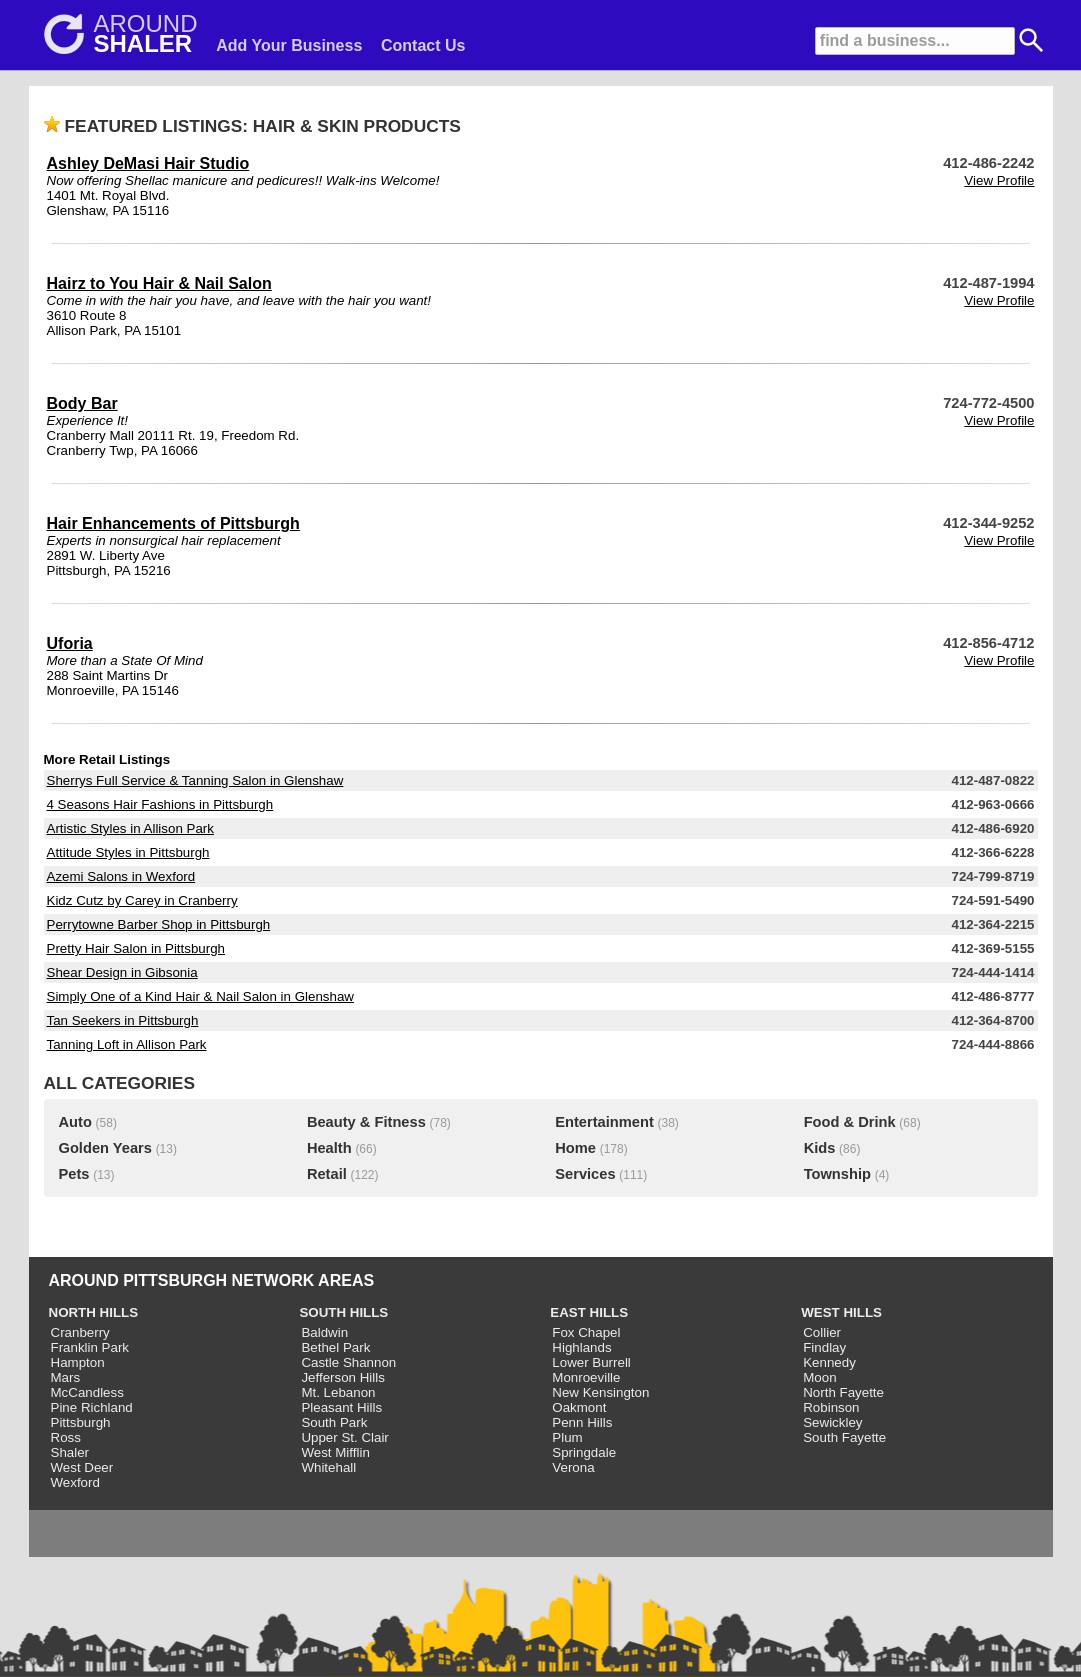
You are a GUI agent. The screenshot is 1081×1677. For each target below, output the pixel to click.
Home (575, 1148)
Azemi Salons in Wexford (121, 876)
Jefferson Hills (342, 1377)
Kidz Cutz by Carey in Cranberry (142, 900)
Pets (74, 1174)
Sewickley (832, 1422)
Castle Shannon (348, 1362)
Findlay (824, 1347)
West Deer (82, 1467)
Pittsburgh (81, 1422)
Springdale (584, 1452)
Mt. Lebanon (338, 1392)
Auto (75, 1122)
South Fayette (844, 1437)
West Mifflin (335, 1452)
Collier (822, 1332)
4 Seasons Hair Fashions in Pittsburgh (160, 804)
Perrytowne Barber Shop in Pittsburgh (159, 924)
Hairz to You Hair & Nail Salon (159, 283)
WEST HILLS (841, 1312)
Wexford (75, 1482)
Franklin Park (90, 1347)
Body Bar (82, 403)
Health (329, 1148)
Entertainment (604, 1122)
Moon (819, 1377)
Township (837, 1174)
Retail (327, 1174)
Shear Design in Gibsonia (122, 972)
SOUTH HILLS (343, 1312)
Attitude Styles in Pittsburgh (128, 852)
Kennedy (829, 1362)
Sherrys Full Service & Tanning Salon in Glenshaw (195, 780)
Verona (573, 1467)
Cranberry (80, 1332)
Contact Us (423, 45)
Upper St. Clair (344, 1437)
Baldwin (324, 1332)
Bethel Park (335, 1347)
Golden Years (105, 1148)
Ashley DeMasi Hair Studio (148, 163)
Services (585, 1174)
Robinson (831, 1407)
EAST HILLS (589, 1312)
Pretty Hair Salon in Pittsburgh (136, 948)
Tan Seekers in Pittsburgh (123, 1020)
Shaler (70, 1452)
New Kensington (600, 1392)
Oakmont (579, 1407)
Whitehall (328, 1467)
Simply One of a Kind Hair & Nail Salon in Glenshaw (200, 996)
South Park (334, 1422)
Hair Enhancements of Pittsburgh (173, 523)
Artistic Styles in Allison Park (130, 828)
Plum (567, 1437)
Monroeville (586, 1377)
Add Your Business (289, 45)
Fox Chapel (586, 1332)
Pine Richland (92, 1407)
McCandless (87, 1392)
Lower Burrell (591, 1362)
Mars (66, 1377)
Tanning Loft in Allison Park (127, 1044)
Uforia (70, 643)
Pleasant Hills (341, 1407)
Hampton (78, 1362)
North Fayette (843, 1392)
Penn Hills (582, 1422)
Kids (820, 1148)
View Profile (999, 180)
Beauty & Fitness (366, 1122)
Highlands (581, 1347)
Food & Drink (850, 1122)
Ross (66, 1437)
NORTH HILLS (94, 1312)
